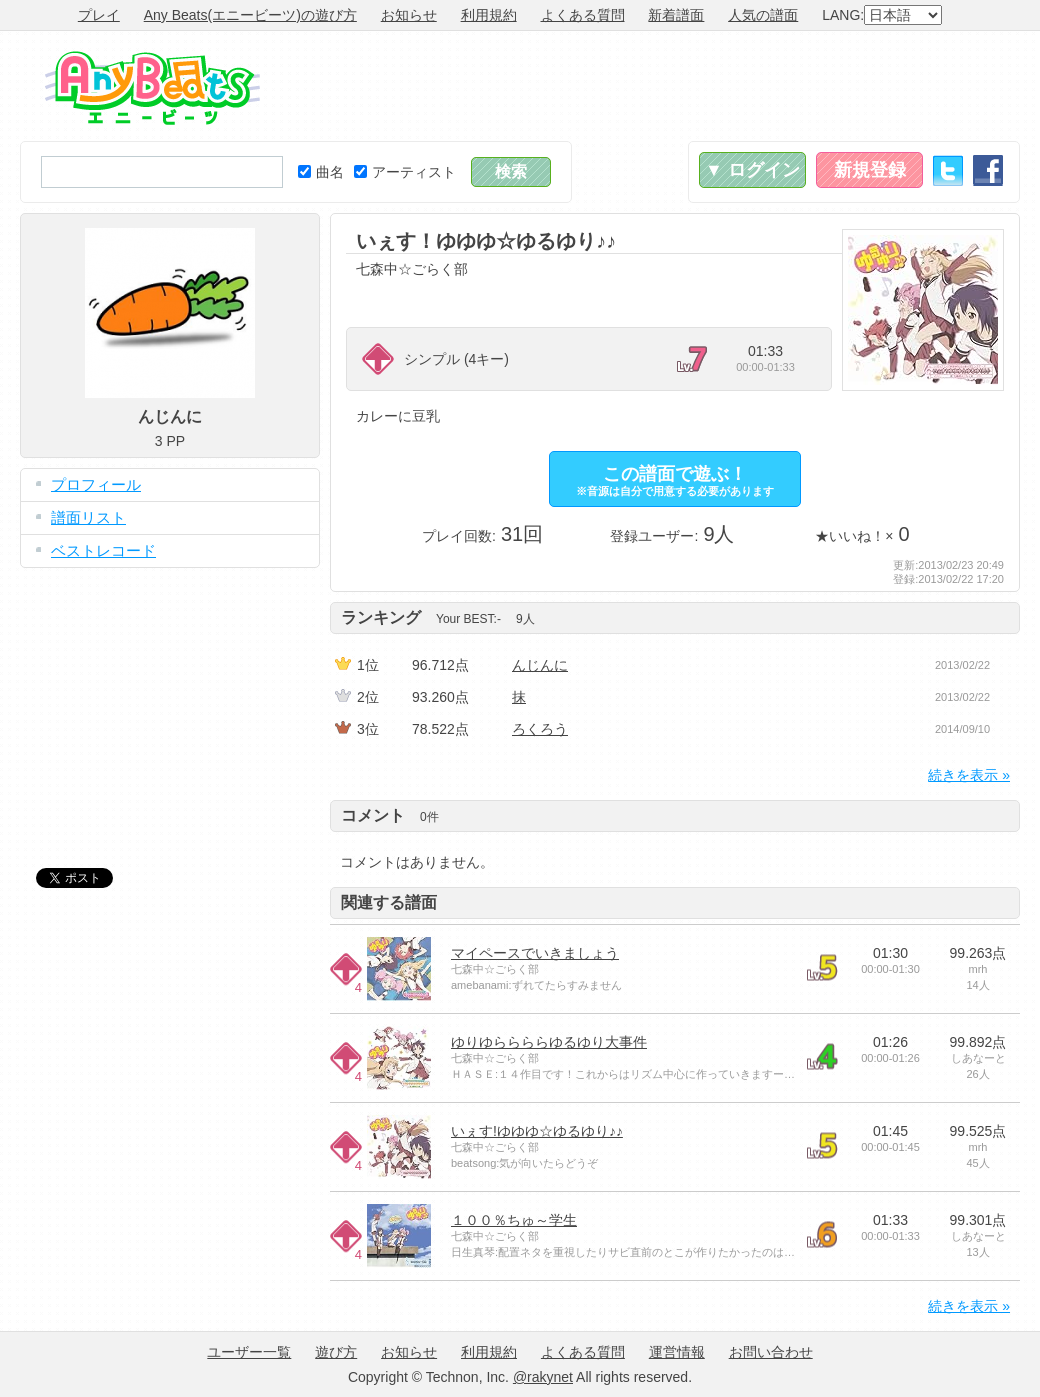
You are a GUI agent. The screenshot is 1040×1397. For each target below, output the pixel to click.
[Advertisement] (656, 86)
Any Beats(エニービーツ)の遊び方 (250, 15)
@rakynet (543, 1377)
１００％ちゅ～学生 (514, 1220)
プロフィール (96, 484)
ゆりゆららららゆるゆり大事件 (549, 1042)
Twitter (948, 170)
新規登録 (870, 170)
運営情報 (677, 1352)
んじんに (540, 665)
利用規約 (489, 15)
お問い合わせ (771, 1352)
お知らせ (409, 15)
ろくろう (540, 729)
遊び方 (336, 1352)
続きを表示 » (969, 775)
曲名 (321, 172)
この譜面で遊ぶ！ (675, 480)
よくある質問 (583, 15)
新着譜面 (676, 15)
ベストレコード (103, 550)
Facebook (988, 170)
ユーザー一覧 (249, 1352)
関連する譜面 (389, 902)
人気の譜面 (763, 15)
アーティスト (405, 172)
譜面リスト (88, 517)
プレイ (99, 15)
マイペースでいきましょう (535, 953)
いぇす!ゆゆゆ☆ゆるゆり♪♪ (537, 1131)
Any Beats (152, 88)
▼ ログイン (752, 170)
